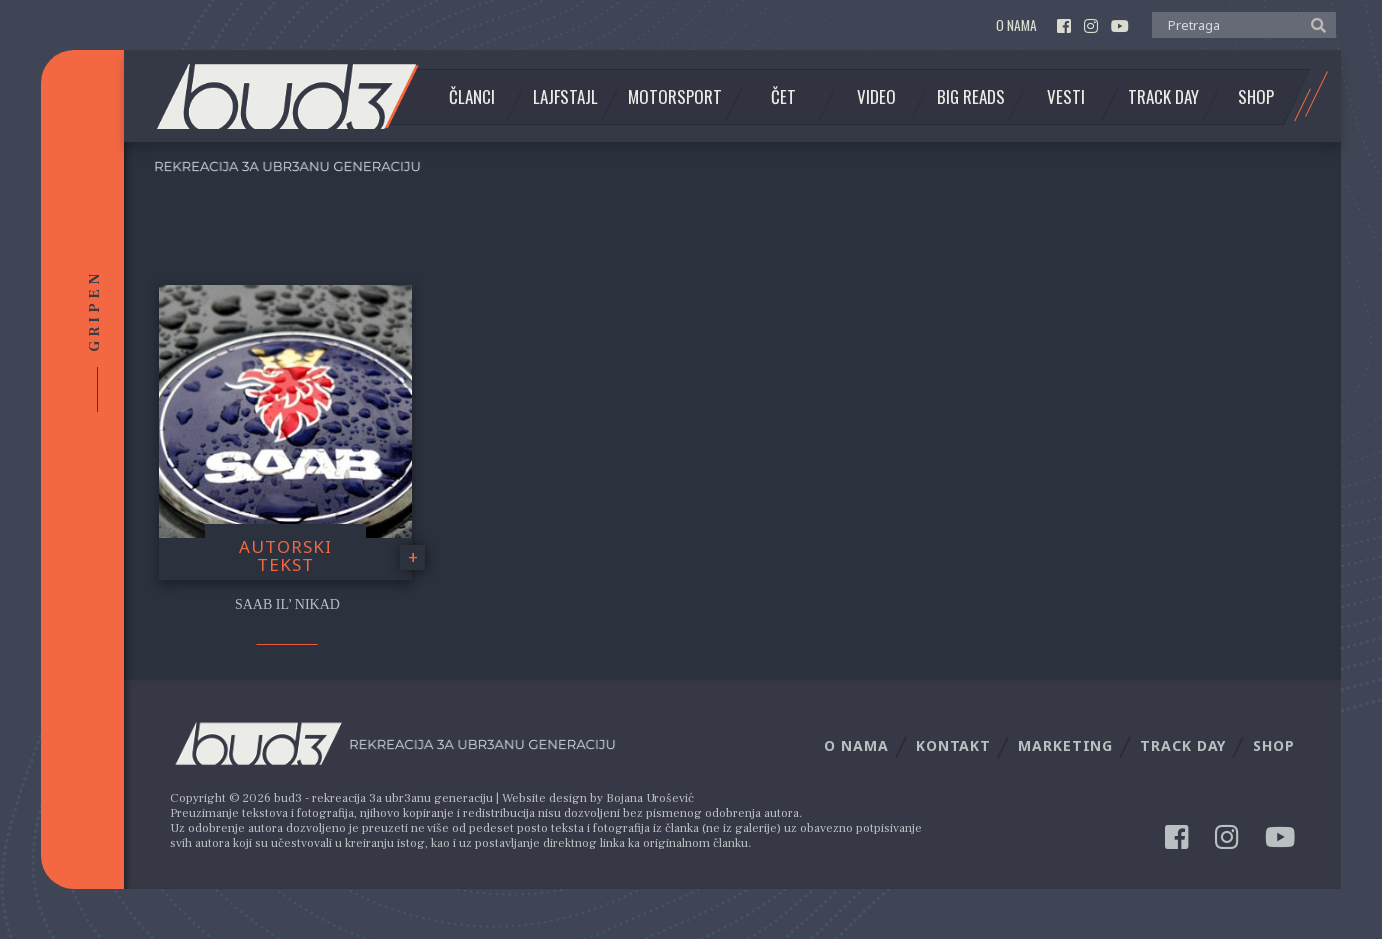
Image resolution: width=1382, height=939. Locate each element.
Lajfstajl (565, 97)
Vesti (1066, 97)
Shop (1256, 97)
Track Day (1163, 97)
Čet (783, 97)
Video (876, 97)
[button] (1313, 24)
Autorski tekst (285, 556)
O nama (1016, 25)
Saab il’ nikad (287, 604)
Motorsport (675, 97)
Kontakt (953, 745)
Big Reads (971, 97)
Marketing (1065, 745)
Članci (472, 97)
